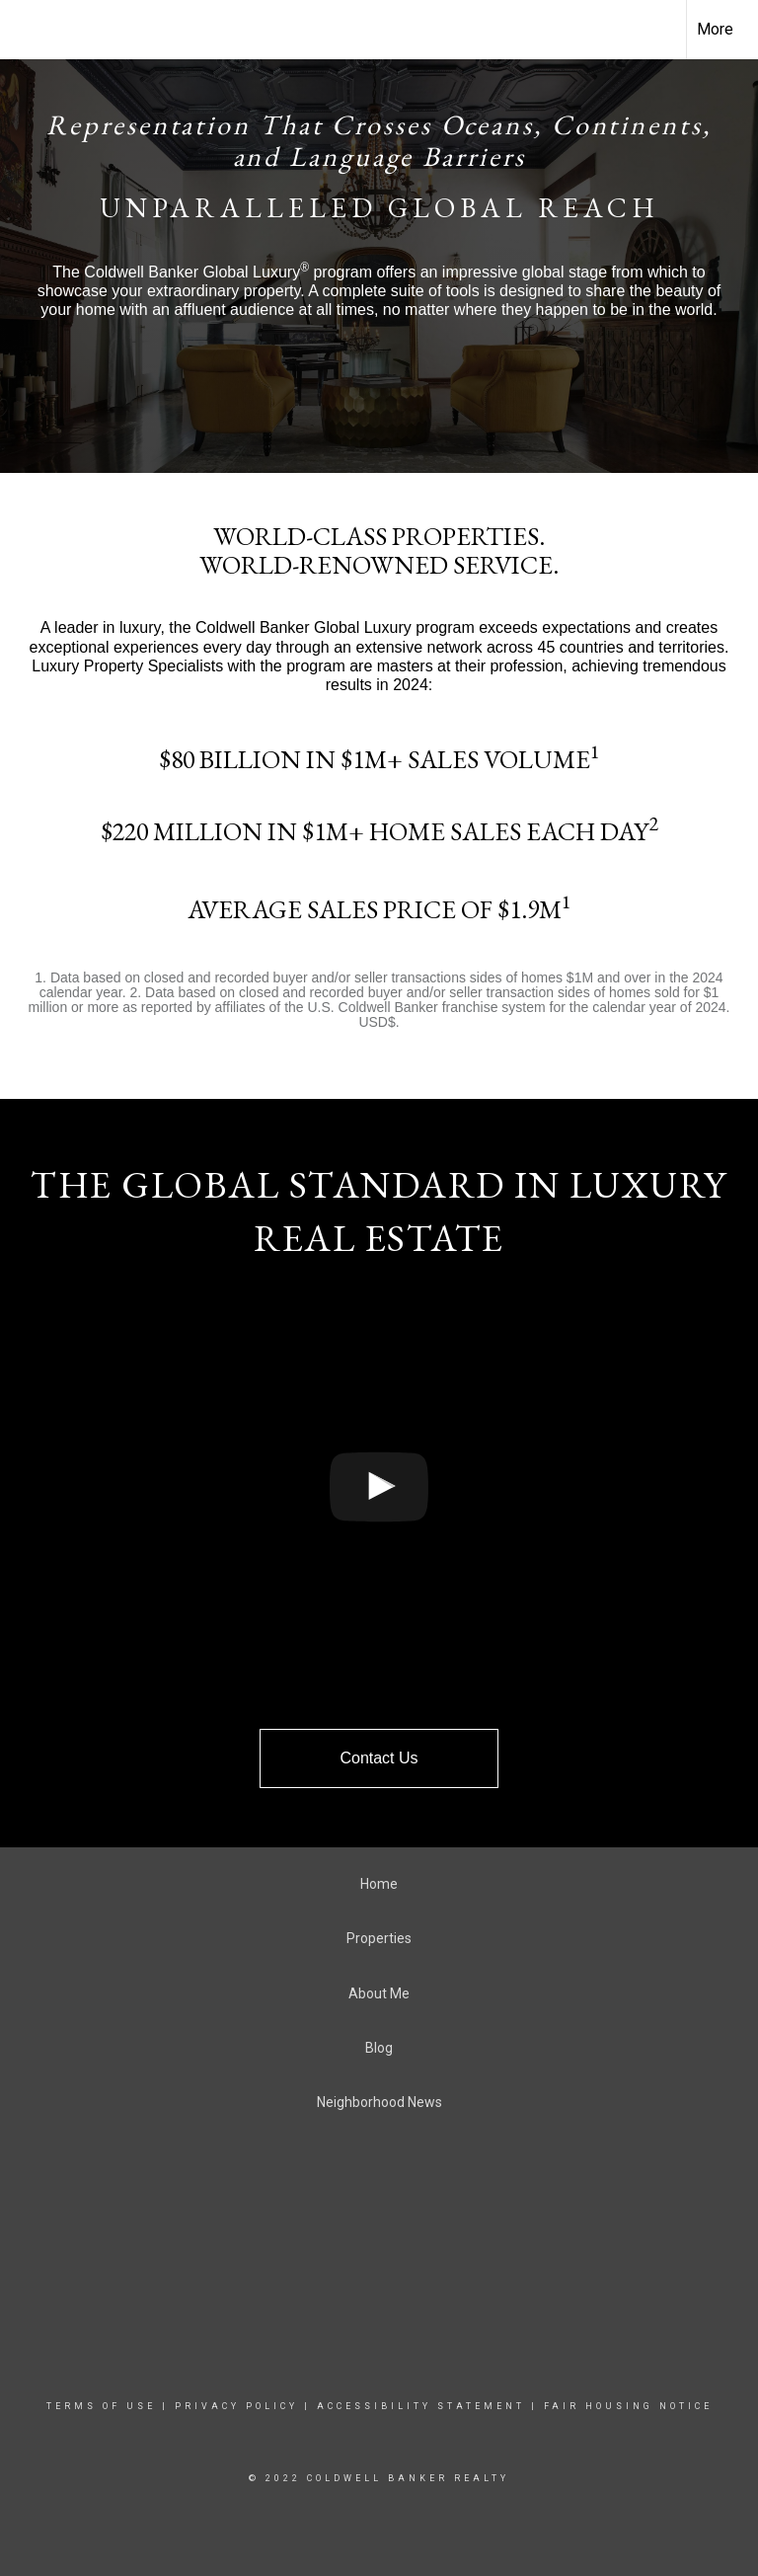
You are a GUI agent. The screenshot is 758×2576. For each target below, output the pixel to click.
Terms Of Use (101, 2406)
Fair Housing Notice (628, 2406)
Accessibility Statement (421, 2406)
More (715, 29)
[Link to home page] (25, 29)
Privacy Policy (236, 2406)
